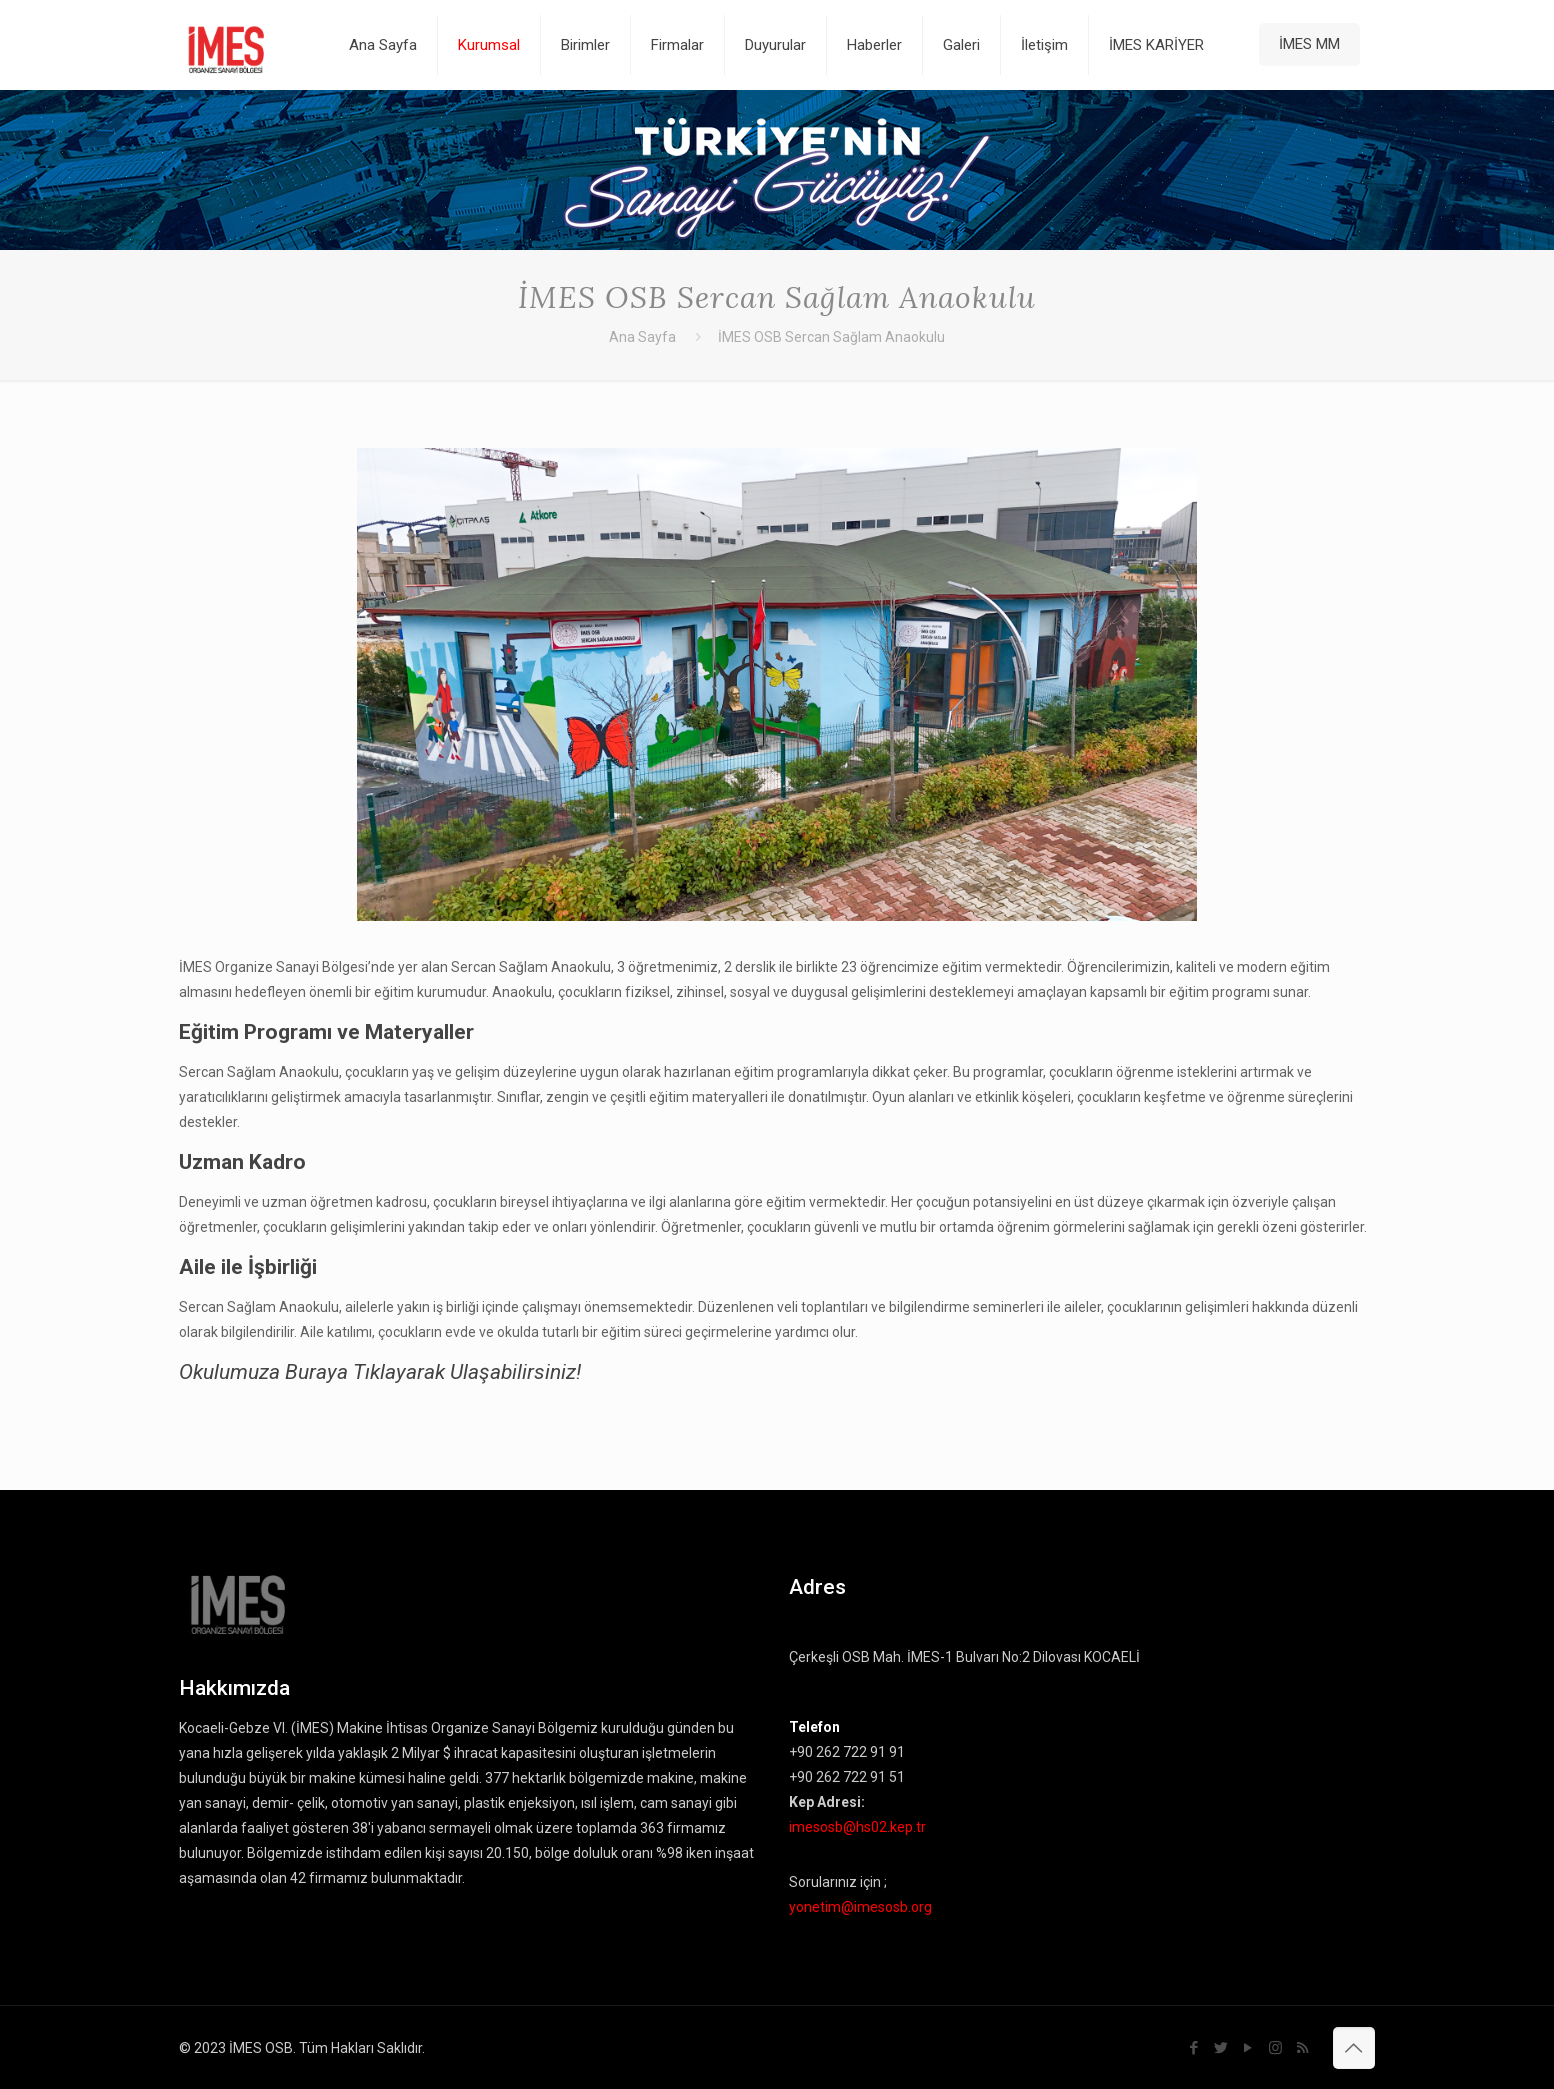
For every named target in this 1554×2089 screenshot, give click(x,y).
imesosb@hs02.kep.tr (857, 1827)
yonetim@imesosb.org (860, 1907)
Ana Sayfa (642, 337)
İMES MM (1309, 44)
